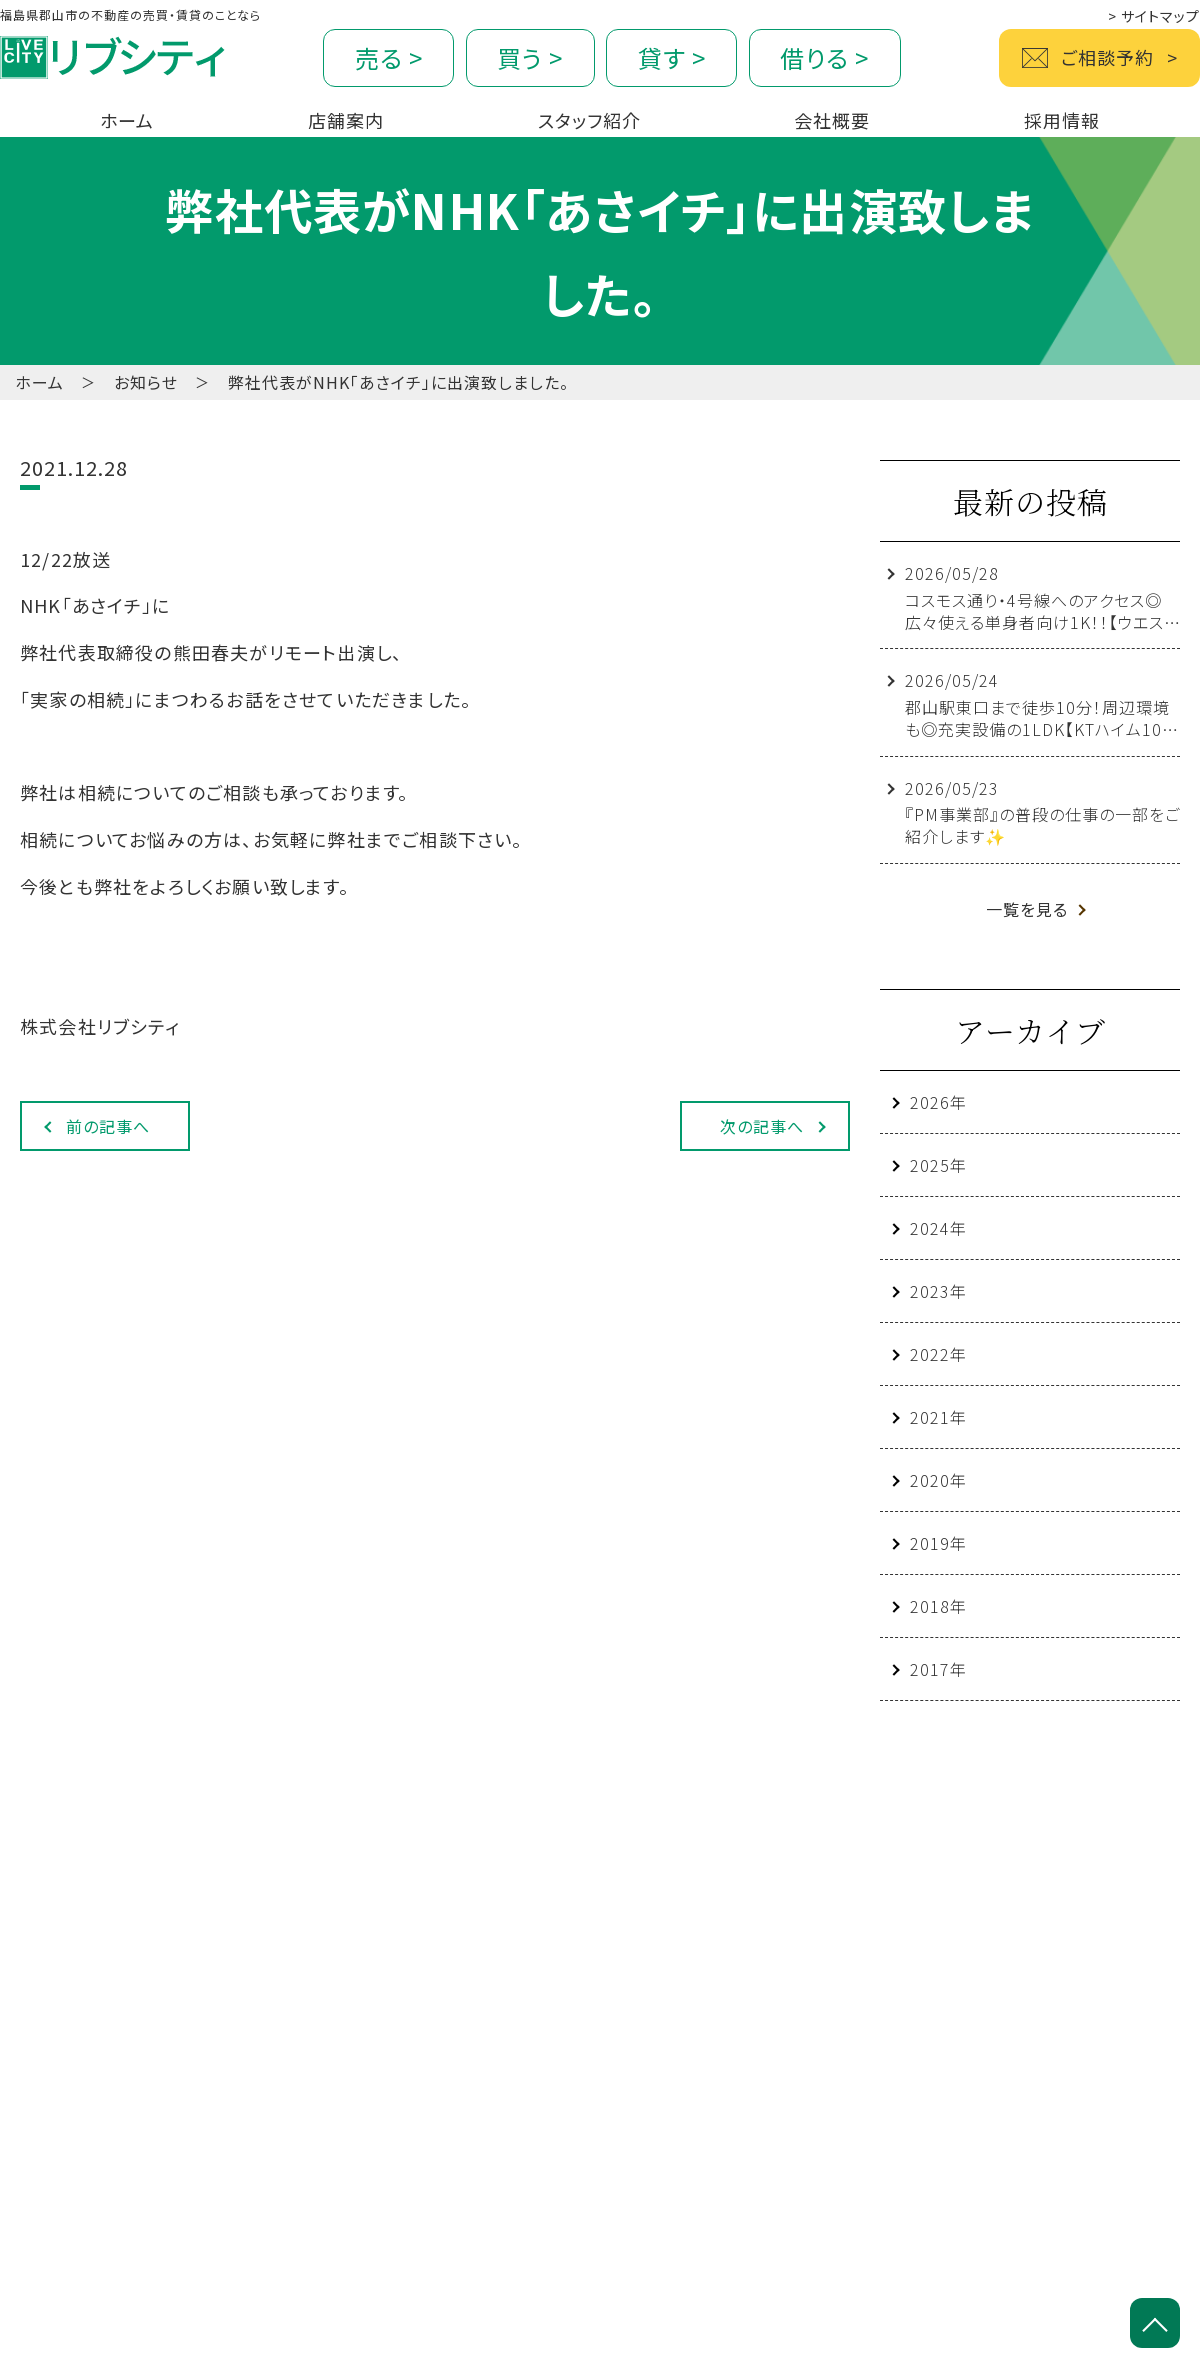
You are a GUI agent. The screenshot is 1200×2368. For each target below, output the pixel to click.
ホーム (39, 382)
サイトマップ (1154, 16)
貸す (672, 57)
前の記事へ (108, 1126)
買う (530, 57)
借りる (824, 57)
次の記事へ (762, 1126)
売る (389, 57)
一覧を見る (1027, 909)
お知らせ (146, 382)
